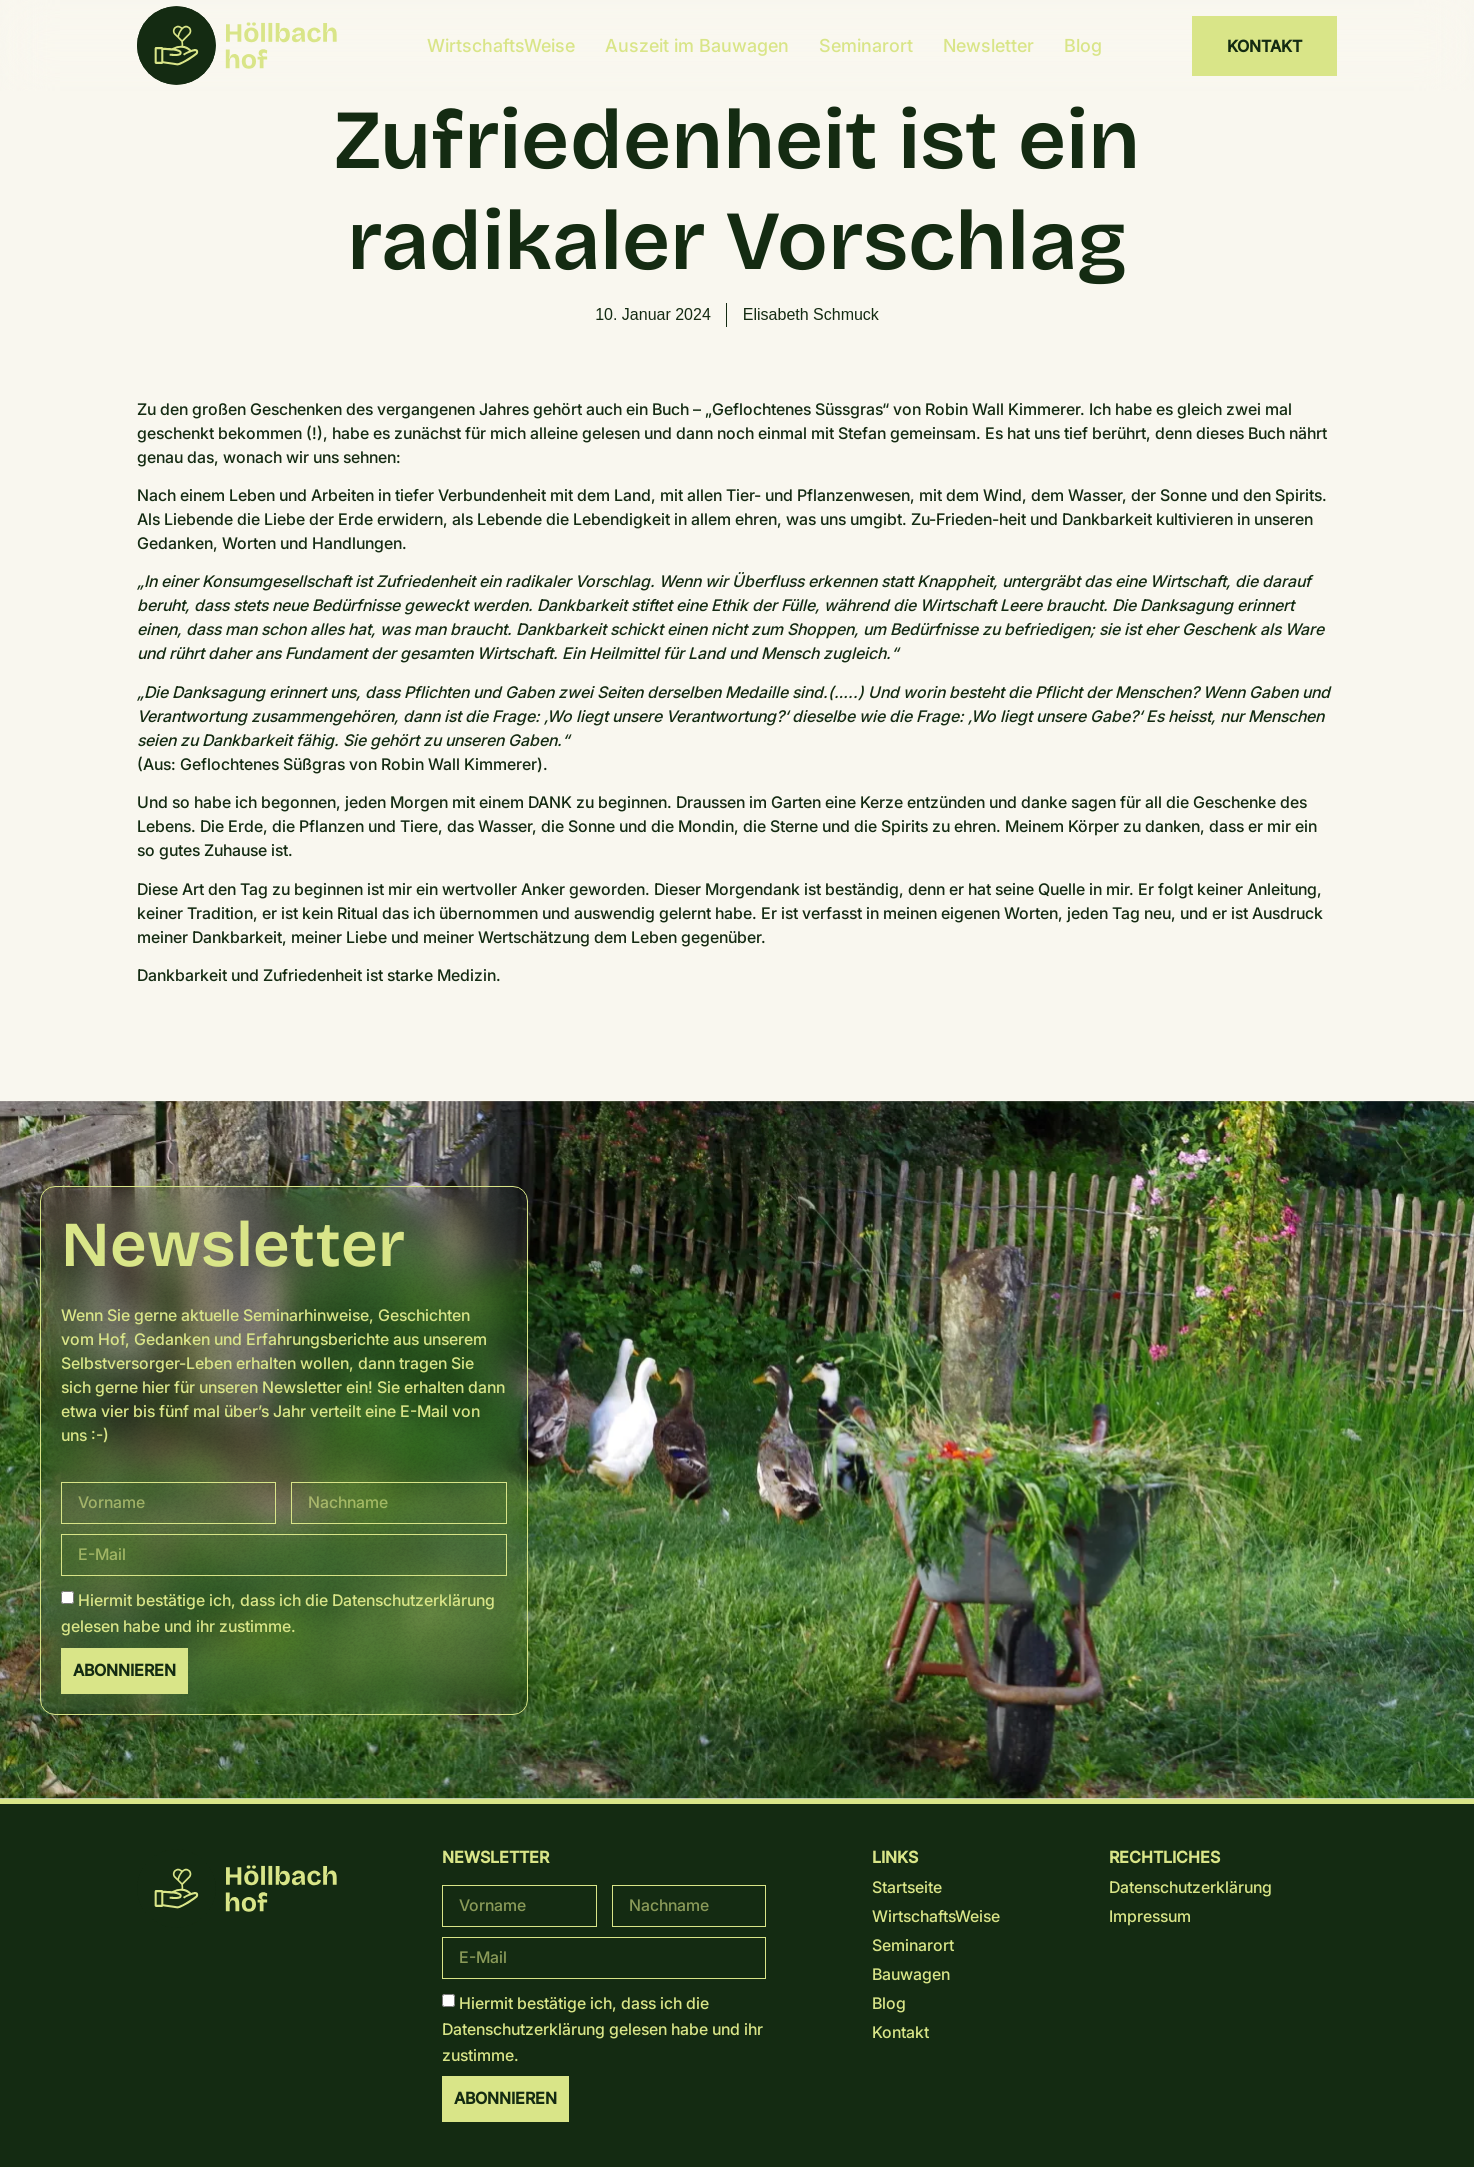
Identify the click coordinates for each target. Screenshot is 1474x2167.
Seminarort (866, 45)
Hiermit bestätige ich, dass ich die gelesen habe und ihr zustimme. (602, 2028)
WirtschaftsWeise (501, 45)
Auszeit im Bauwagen (697, 45)
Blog (1083, 45)
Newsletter (988, 45)
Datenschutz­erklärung (413, 1600)
